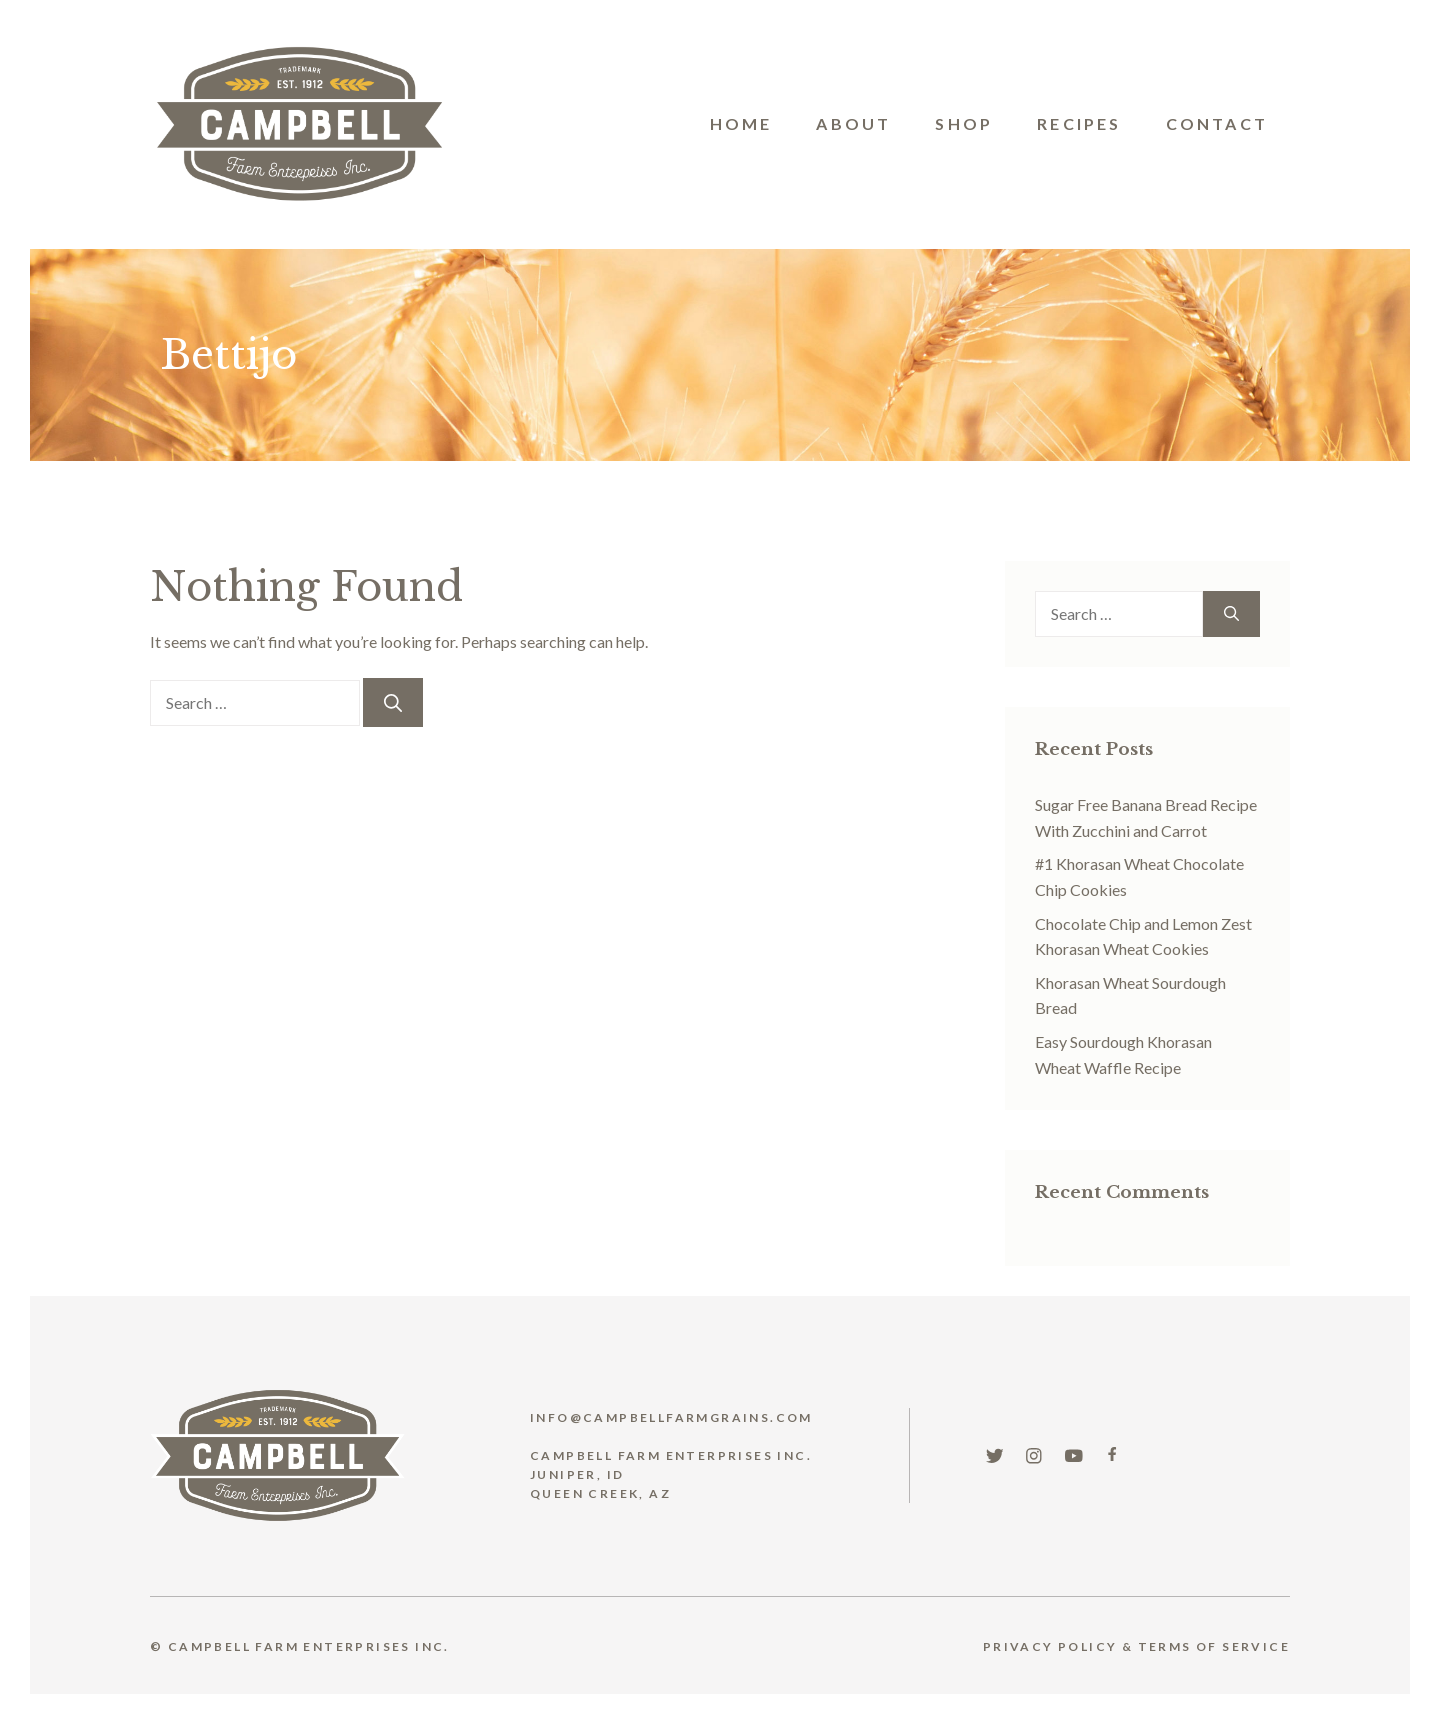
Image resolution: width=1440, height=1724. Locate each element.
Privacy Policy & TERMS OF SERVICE (1136, 1646)
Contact (1217, 123)
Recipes (1079, 123)
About (853, 123)
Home (741, 123)
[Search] (393, 702)
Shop (964, 123)
